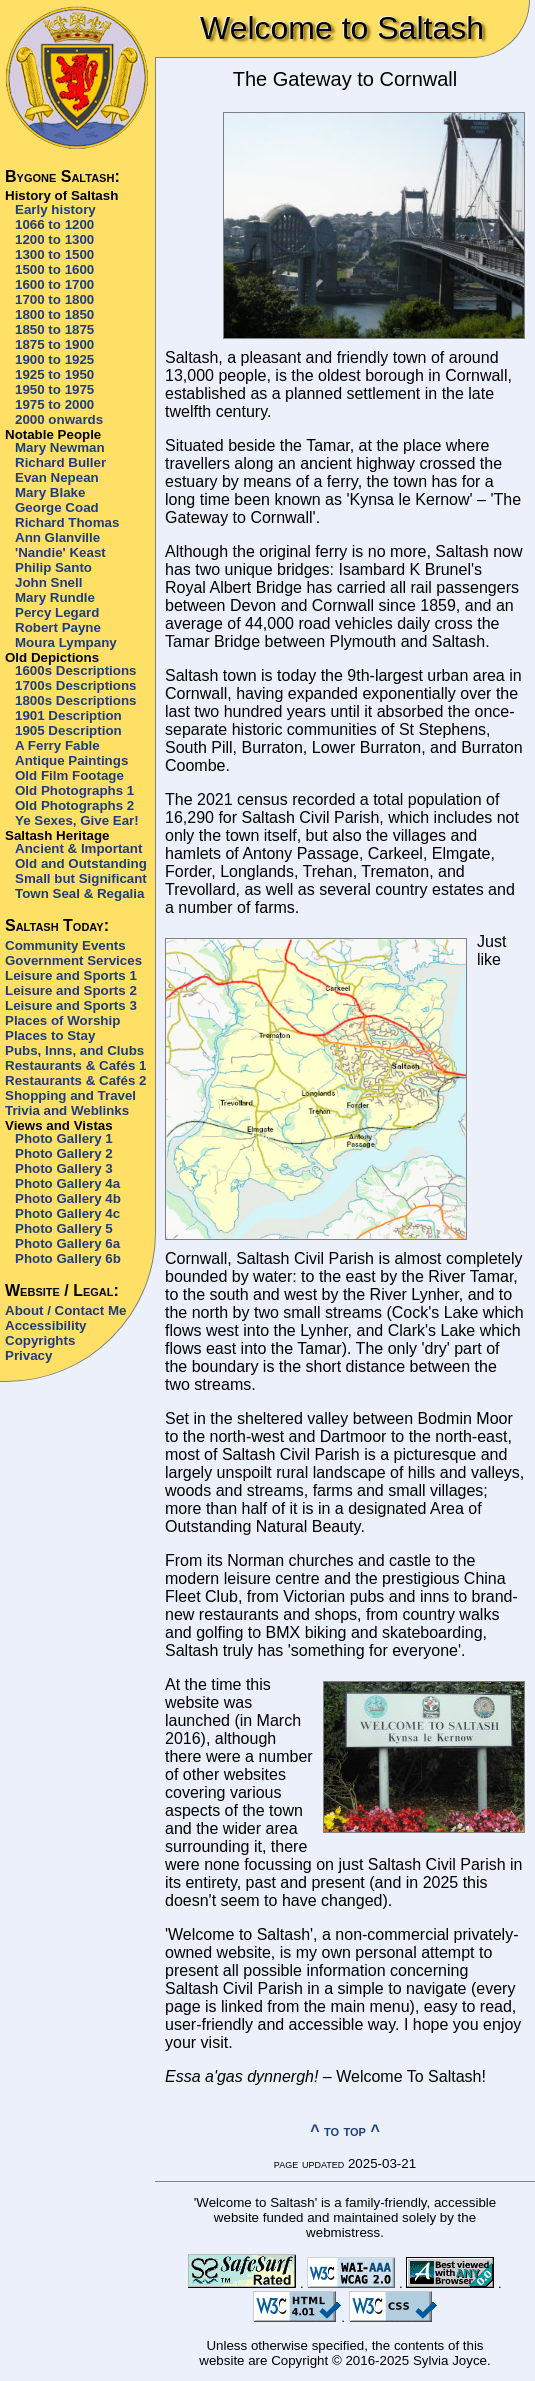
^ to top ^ (345, 2130)
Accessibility (46, 1325)
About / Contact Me (65, 1310)
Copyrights (40, 1340)
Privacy (28, 1355)
